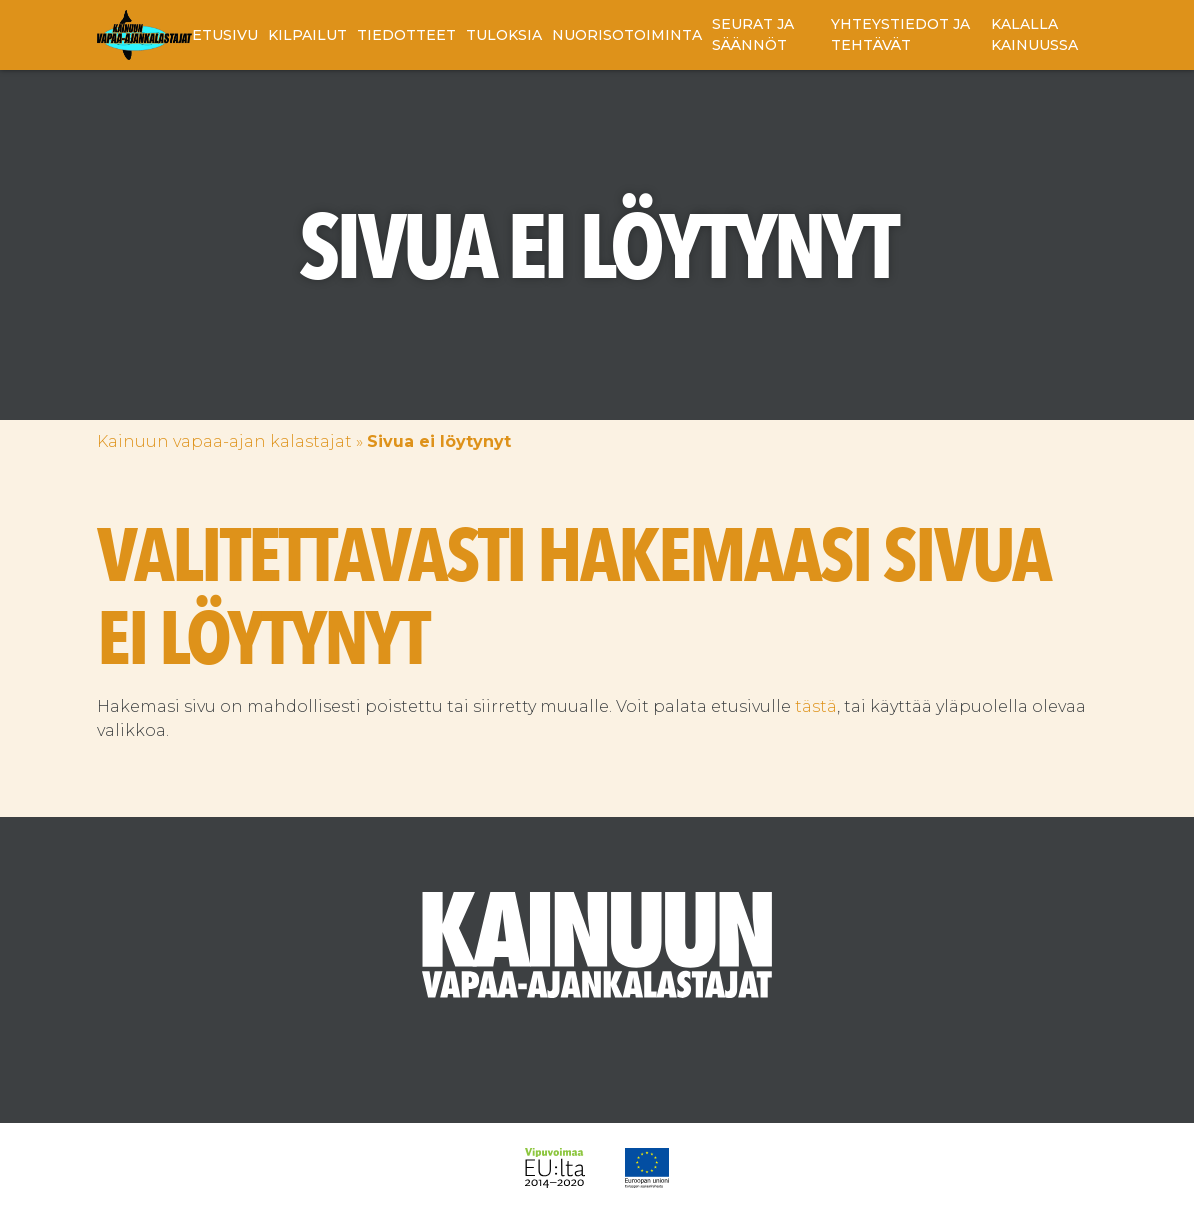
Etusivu (225, 35)
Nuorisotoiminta (627, 35)
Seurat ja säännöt (753, 34)
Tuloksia (504, 35)
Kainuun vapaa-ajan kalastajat (224, 441)
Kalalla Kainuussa (1034, 34)
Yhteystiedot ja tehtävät (900, 34)
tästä (816, 706)
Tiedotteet (406, 35)
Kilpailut (307, 35)
